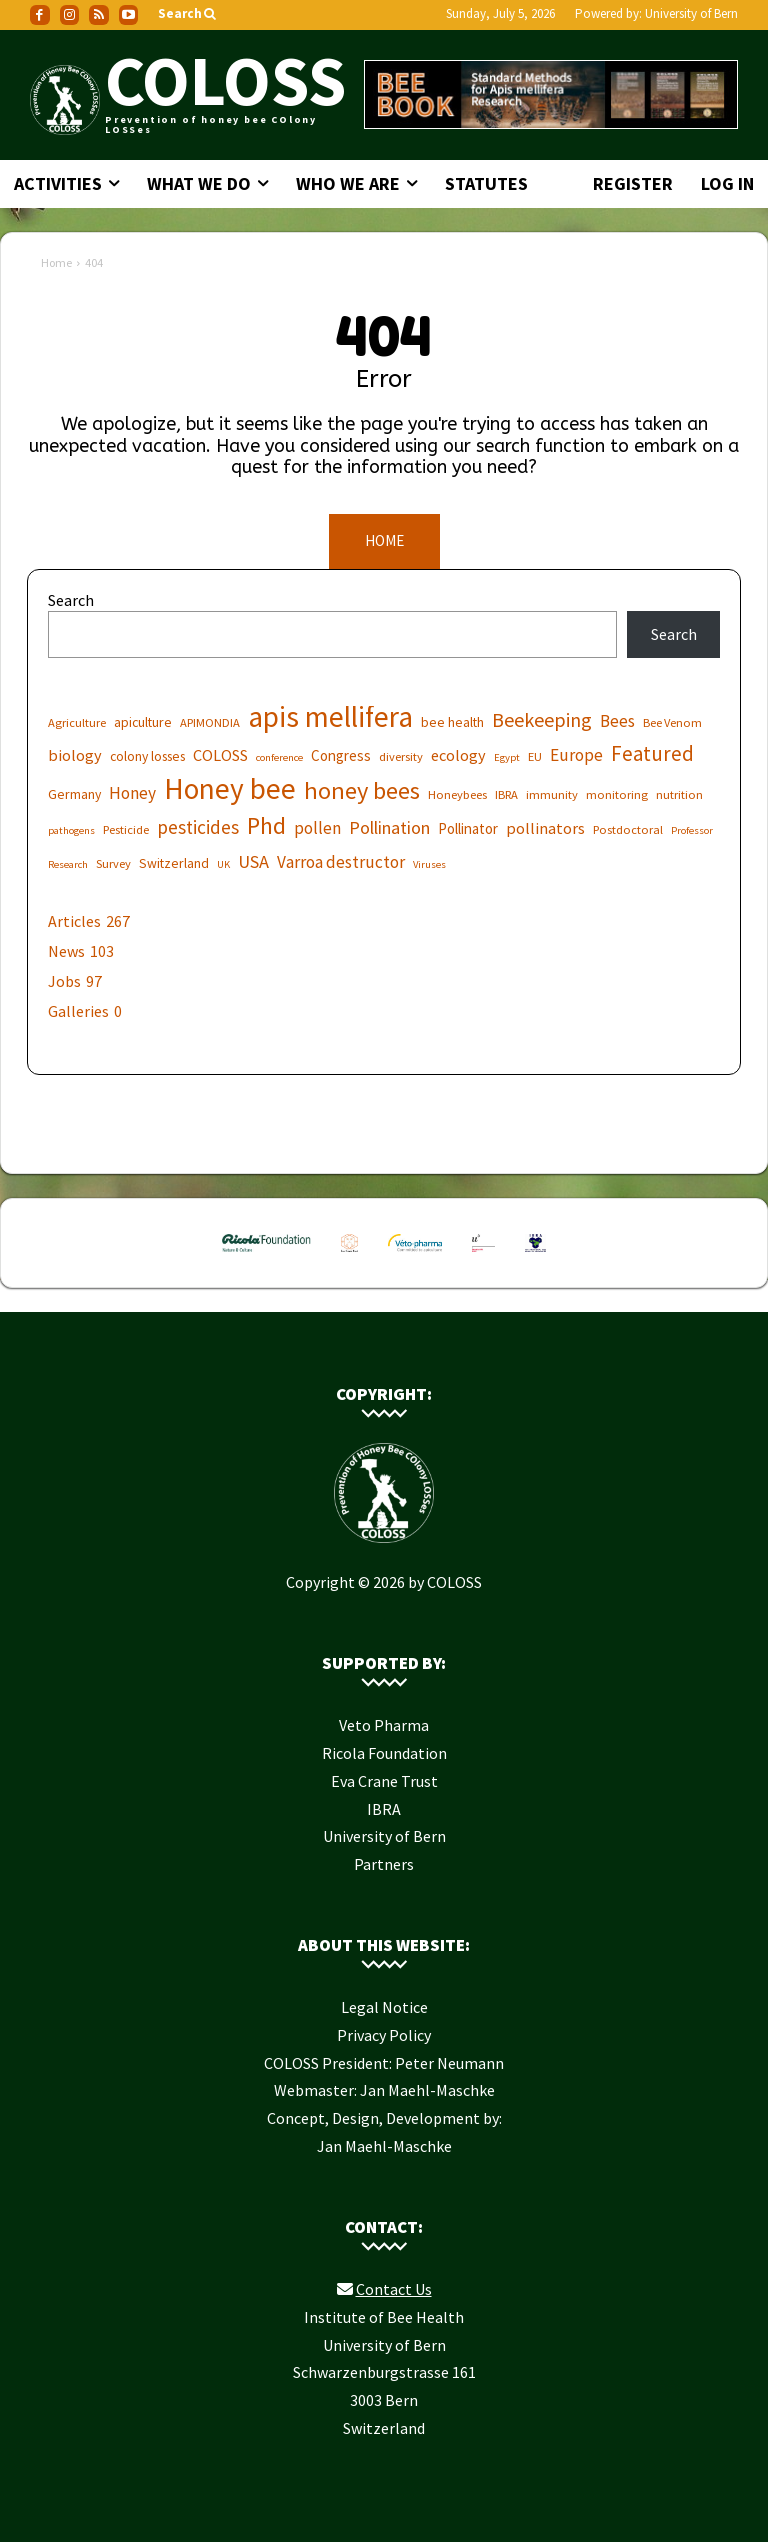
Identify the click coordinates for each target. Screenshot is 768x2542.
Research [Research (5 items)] (68, 859)
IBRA (384, 1804)
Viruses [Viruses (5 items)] (429, 859)
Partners (384, 1859)
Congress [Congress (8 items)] (341, 750)
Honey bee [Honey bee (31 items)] (230, 783)
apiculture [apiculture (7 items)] (143, 717)
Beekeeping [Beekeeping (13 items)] (542, 714)
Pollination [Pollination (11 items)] (389, 822)
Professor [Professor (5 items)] (692, 825)
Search (71, 596)
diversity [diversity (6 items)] (401, 751)
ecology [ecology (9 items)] (458, 750)
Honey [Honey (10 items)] (132, 788)
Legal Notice (384, 2002)
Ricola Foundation (384, 1748)
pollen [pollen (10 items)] (317, 823)
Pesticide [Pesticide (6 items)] (126, 824)
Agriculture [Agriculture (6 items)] (77, 717)
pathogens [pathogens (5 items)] (71, 825)
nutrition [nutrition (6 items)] (679, 789)
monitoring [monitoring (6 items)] (617, 789)
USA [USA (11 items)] (253, 856)
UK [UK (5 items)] (223, 859)
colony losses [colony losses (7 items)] (147, 751)
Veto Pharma (384, 1720)
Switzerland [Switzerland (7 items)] (174, 858)
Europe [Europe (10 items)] (576, 750)
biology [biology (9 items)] (75, 750)
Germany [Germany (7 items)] (74, 789)
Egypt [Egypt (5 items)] (507, 752)
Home (56, 262)
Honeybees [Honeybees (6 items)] (457, 789)
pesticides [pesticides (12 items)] (198, 822)
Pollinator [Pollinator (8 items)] (468, 823)
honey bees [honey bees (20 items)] (362, 785)
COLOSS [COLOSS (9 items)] (220, 750)
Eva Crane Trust (384, 1776)
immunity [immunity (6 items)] (552, 789)
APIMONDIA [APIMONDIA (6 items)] (210, 717)
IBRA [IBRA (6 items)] (506, 789)
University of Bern (691, 13)
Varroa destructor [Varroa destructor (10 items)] (341, 857)
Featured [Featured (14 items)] (652, 748)
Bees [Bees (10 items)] (617, 716)
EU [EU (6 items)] (535, 751)
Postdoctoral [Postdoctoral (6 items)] (628, 824)
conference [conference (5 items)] (279, 752)
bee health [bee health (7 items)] (452, 717)
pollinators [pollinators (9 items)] (545, 823)
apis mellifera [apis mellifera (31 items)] (330, 711)
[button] (188, 14)
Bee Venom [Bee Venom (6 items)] (672, 717)
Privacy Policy (384, 2030)
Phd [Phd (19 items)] (266, 820)
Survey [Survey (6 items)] (113, 858)
